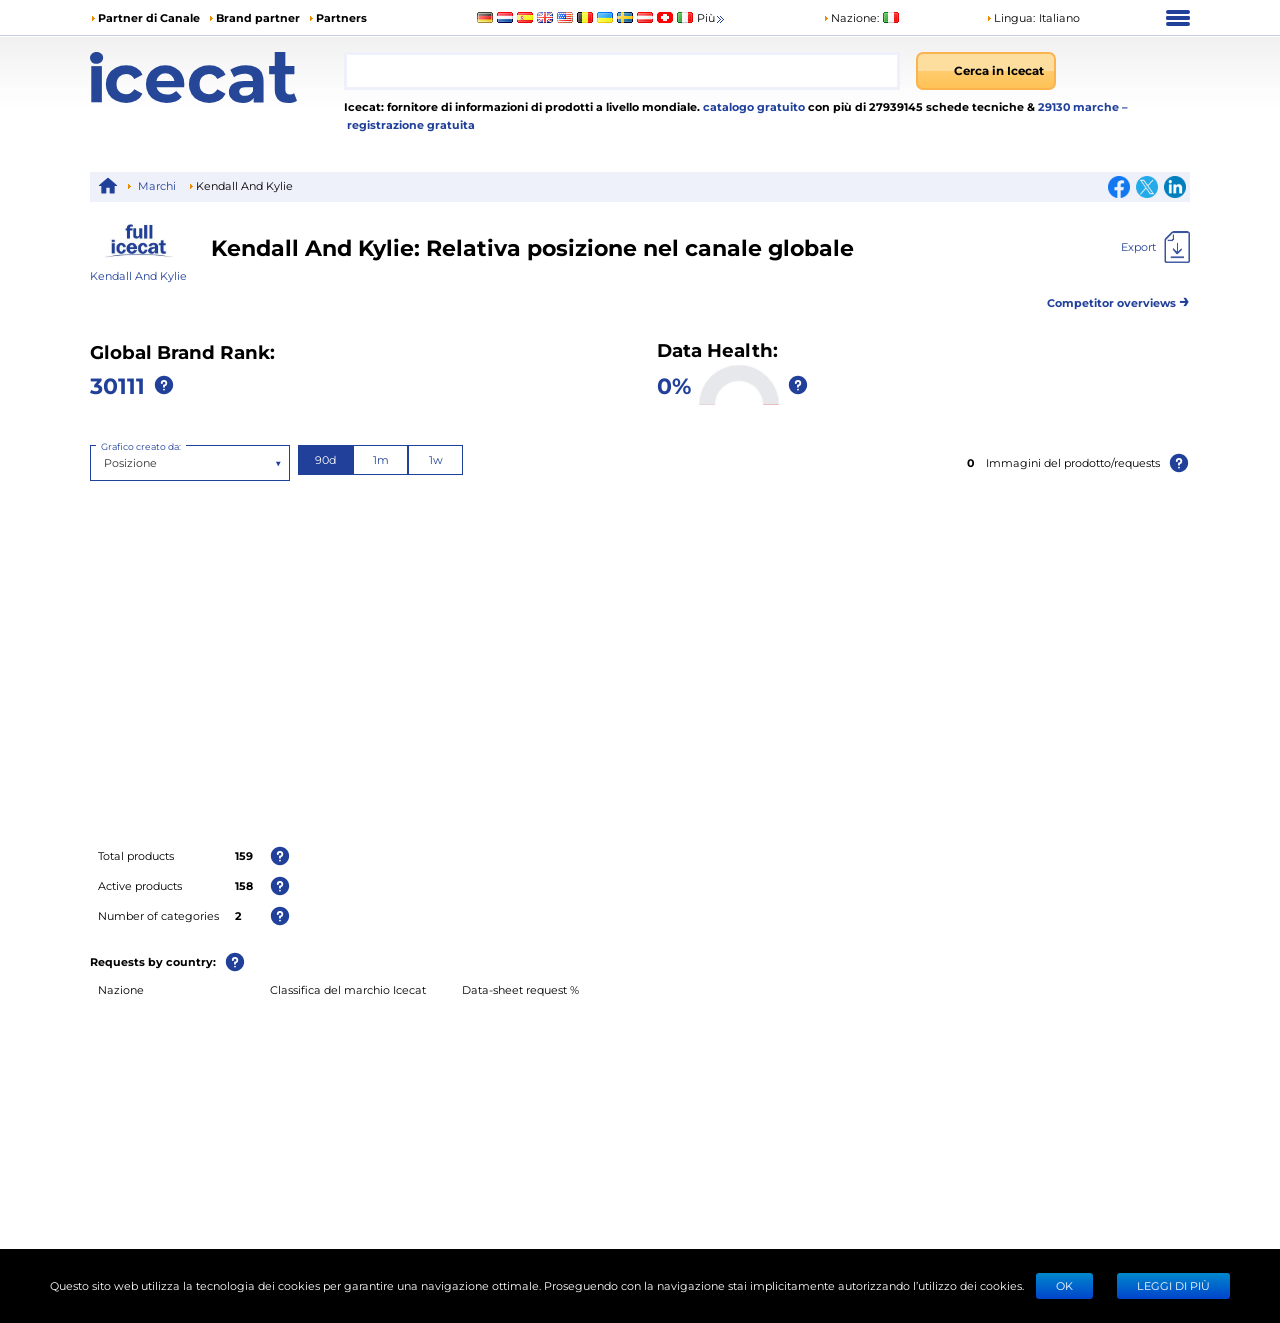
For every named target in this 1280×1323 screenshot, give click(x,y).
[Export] (1155, 247)
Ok (1064, 1285)
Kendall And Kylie (138, 275)
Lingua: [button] (1010, 17)
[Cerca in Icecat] (986, 71)
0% (674, 385)
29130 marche (1080, 106)
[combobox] (622, 71)
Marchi (157, 185)
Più (712, 18)
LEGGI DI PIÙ (1173, 1285)
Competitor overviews (1118, 299)
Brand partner (258, 17)
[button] (1033, 18)
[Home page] (217, 77)
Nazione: (851, 17)
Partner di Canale (149, 17)
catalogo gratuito (752, 106)
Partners (341, 17)
